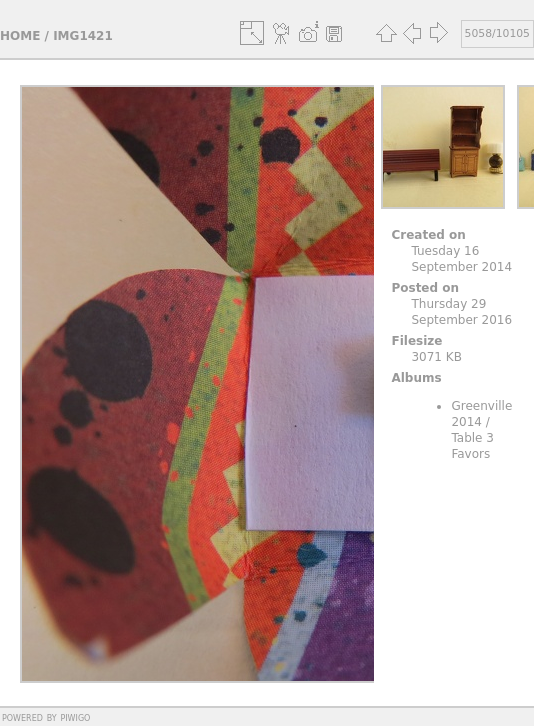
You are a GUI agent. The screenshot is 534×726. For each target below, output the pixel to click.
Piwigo (75, 717)
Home (20, 36)
